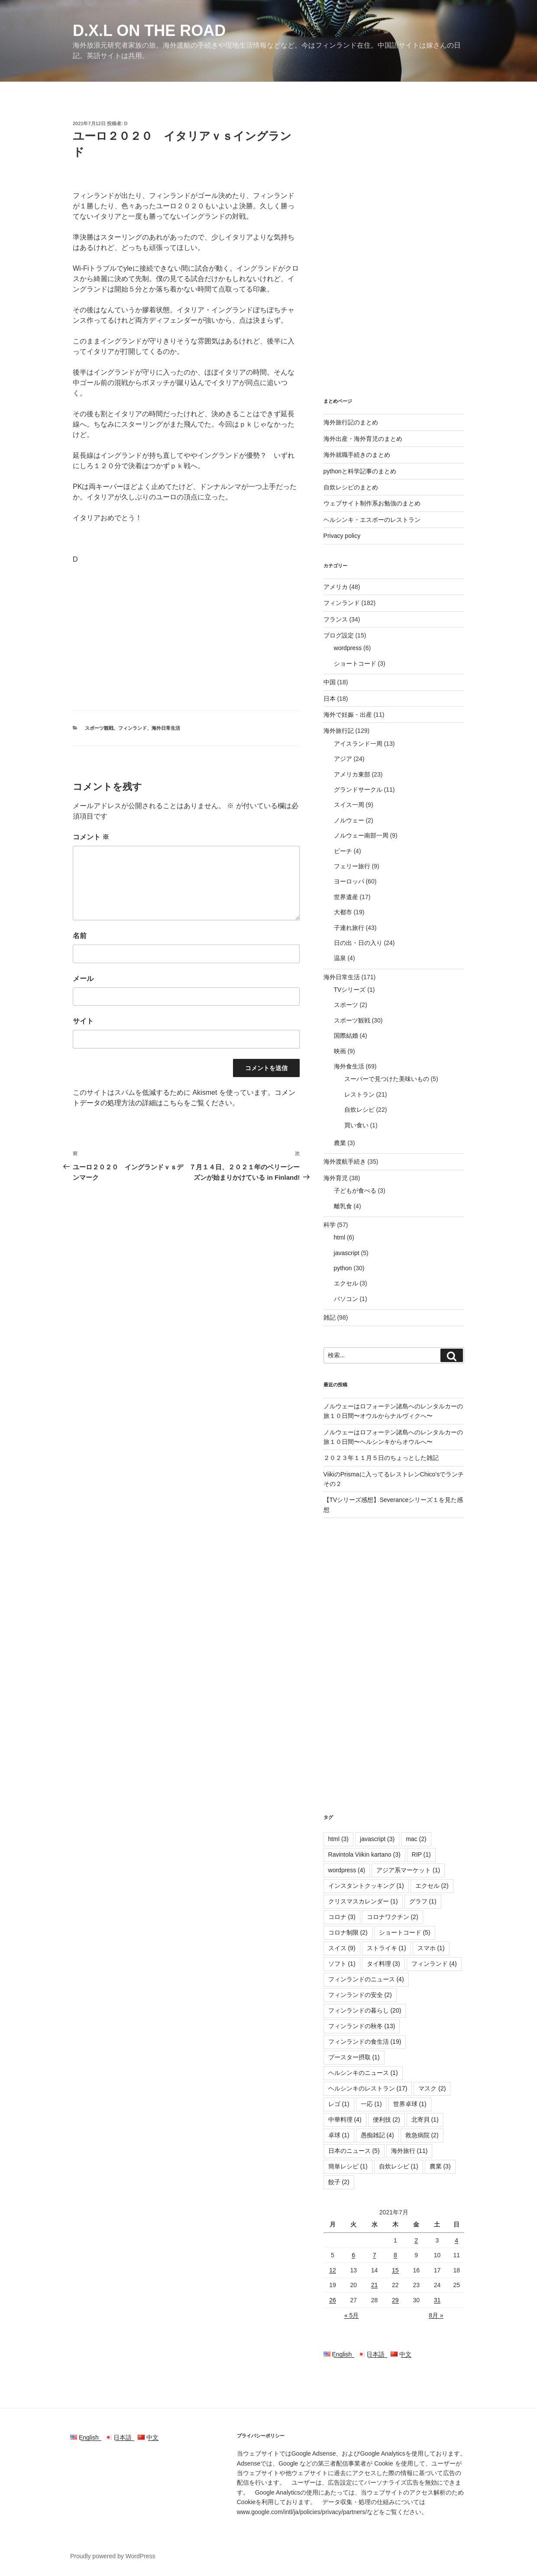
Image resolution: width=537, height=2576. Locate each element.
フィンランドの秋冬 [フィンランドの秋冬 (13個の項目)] (361, 2026)
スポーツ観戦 (99, 728)
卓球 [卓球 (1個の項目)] (338, 2135)
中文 (401, 2354)
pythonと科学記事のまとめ (359, 471)
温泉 (340, 958)
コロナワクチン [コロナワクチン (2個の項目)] (392, 1916)
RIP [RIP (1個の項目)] (421, 1854)
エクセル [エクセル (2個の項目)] (432, 1885)
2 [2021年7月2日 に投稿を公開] (416, 2240)
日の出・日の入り (358, 942)
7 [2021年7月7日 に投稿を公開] (374, 2255)
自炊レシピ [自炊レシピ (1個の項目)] (398, 2166)
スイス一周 (349, 804)
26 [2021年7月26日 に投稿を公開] (332, 2300)
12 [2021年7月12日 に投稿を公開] (332, 2270)
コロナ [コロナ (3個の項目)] (342, 1916)
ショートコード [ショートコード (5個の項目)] (404, 1932)
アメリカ (335, 586)
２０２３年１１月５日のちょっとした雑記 (381, 1457)
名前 (80, 935)
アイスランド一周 (358, 743)
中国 (329, 682)
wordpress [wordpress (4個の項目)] (347, 1870)
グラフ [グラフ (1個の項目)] (423, 1901)
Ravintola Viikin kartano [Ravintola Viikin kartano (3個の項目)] (364, 1854)
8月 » (436, 2315)
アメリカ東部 (352, 774)
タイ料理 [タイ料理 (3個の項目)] (383, 1963)
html (339, 1237)
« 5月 (351, 2315)
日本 (329, 698)
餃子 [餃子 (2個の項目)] (338, 2181)
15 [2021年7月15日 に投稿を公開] (395, 2270)
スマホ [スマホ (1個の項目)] (431, 1948)
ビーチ (343, 851)
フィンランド (132, 728)
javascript (346, 1252)
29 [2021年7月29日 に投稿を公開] (395, 2300)
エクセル (346, 1283)
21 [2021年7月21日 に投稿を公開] (374, 2285)
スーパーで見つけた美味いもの (386, 1078)
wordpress (348, 647)
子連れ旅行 (349, 927)
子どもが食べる (355, 1190)
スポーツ (346, 1004)
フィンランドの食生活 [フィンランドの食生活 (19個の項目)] (364, 2041)
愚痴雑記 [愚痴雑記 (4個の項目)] (377, 2135)
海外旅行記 (338, 730)
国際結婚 (346, 1035)
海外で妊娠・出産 (347, 714)
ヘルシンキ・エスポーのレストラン (372, 519)
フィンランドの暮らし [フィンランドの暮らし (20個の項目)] (364, 2010)
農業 (340, 1142)
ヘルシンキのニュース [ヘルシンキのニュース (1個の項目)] (363, 2072)
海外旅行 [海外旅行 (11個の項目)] (409, 2150)
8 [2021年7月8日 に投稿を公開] (395, 2255)
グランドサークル (358, 789)
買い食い (356, 1125)
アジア (343, 758)
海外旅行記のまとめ (350, 422)
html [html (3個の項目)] (338, 1838)
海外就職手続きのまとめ (356, 454)
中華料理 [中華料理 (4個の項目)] (345, 2119)
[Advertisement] (186, 635)
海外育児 (335, 1178)
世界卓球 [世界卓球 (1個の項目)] (410, 2103)
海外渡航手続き (344, 1161)
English (340, 2354)
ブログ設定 (338, 635)
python (343, 1268)
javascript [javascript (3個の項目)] (377, 1838)
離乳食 (343, 1206)
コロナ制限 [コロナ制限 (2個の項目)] (348, 1932)
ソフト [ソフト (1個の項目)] (342, 1963)
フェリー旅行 (352, 866)
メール (83, 978)
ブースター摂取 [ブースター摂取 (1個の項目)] (354, 2057)
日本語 (374, 2354)
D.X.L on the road (149, 30)
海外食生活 (349, 1066)
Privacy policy (342, 535)
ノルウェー (349, 820)
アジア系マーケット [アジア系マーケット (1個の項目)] (408, 1870)
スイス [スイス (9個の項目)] (342, 1948)
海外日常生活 (166, 728)
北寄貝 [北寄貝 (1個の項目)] (425, 2119)
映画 (340, 1051)
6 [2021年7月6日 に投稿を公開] (353, 2255)
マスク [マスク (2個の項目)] (432, 2088)
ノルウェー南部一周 (361, 835)
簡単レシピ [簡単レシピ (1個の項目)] (348, 2166)
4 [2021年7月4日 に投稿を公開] (456, 2240)
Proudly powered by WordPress (112, 2556)
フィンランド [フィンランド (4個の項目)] (434, 1963)
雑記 (329, 1317)
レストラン (359, 1094)
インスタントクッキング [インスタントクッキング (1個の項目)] (366, 1885)
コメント (91, 837)
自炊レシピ (359, 1109)
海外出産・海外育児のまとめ (362, 438)
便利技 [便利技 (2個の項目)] (386, 2119)
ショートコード (355, 663)
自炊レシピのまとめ (350, 487)
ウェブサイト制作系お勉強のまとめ (372, 503)
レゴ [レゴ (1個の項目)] (338, 2103)
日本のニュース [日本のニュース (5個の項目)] (354, 2150)
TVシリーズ (350, 989)
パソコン (346, 1298)
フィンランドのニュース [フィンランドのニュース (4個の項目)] (366, 1979)
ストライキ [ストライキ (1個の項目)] (386, 1948)
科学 (329, 1224)
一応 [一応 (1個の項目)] (371, 2103)
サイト (83, 1021)
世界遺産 (346, 896)
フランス (335, 619)
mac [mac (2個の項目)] (416, 1838)
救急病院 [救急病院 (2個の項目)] (422, 2135)
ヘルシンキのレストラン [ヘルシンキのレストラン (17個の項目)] (368, 2088)
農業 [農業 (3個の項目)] (440, 2166)
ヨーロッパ (349, 881)
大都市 (343, 912)
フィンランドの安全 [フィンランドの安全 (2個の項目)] (360, 1994)
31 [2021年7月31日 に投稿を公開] (437, 2300)
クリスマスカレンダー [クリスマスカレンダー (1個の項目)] (363, 1901)
